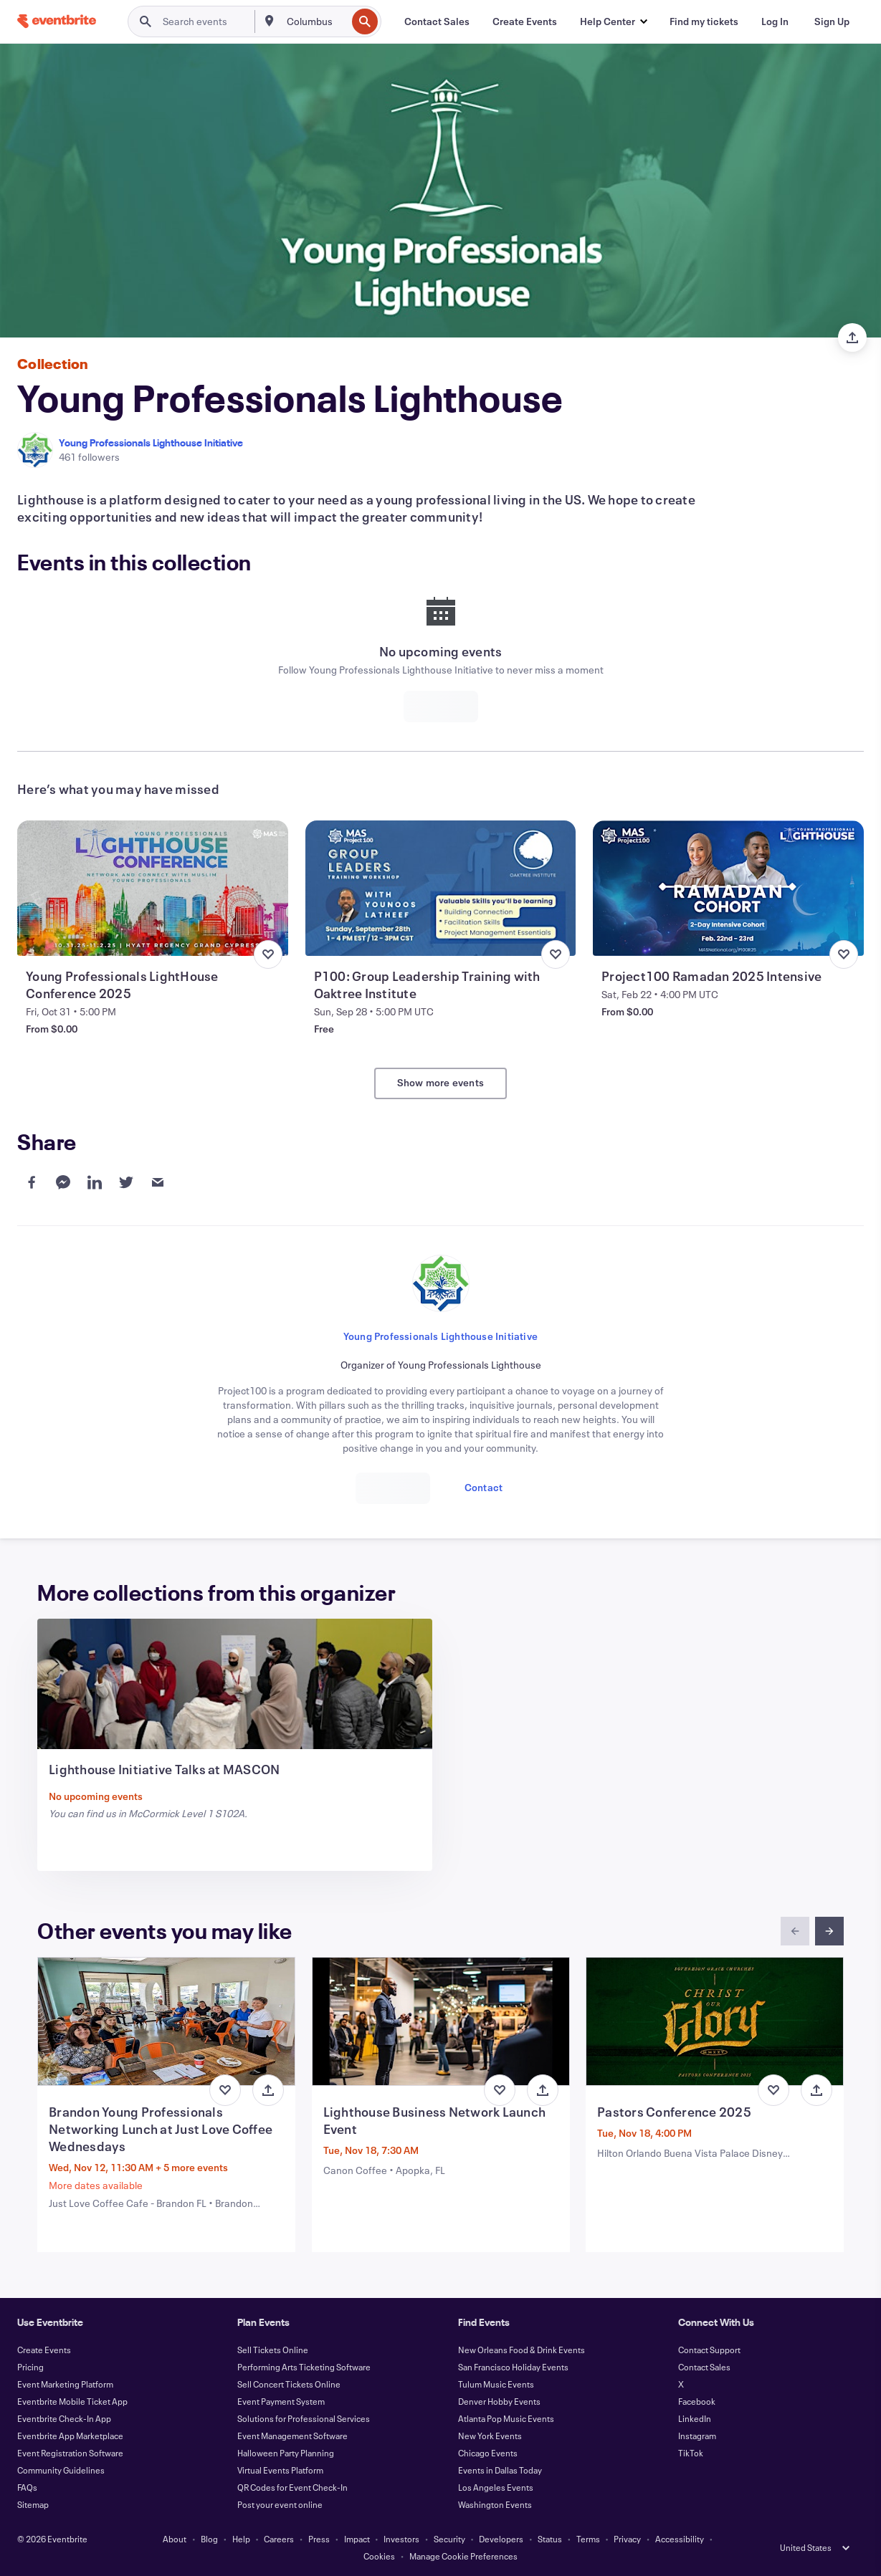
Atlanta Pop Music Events (506, 2418)
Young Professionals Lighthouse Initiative (151, 442)
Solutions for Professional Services (303, 2418)
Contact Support (709, 2349)
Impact (357, 2538)
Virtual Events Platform (280, 2470)
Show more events (440, 1082)
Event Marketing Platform (65, 2384)
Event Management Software (292, 2435)
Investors (401, 2538)
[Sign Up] (832, 21)
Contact (484, 1487)
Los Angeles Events (495, 2487)
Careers (279, 2538)
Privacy (627, 2538)
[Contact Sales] (437, 21)
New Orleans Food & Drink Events (521, 2349)
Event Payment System (281, 2401)
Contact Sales (704, 2366)
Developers (501, 2538)
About (174, 2538)
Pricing (30, 2366)
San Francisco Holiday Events (513, 2366)
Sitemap (33, 2504)
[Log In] (775, 21)
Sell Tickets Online (272, 2349)
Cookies (379, 2556)
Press (319, 2538)
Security (449, 2538)
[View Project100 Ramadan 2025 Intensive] (728, 888)
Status (550, 2538)
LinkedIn (694, 2418)
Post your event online (280, 2504)
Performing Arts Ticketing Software (304, 2366)
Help (241, 2538)
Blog (209, 2538)
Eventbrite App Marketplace (70, 2435)
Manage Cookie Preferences (463, 2556)
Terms (588, 2538)
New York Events (490, 2435)
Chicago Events (488, 2452)
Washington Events (495, 2504)
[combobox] (315, 21)
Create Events (44, 2349)
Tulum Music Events (496, 2384)
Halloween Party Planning (285, 2452)
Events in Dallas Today (500, 2470)
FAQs (27, 2487)
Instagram (697, 2435)
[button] (613, 21)
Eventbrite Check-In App (64, 2418)
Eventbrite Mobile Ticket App (72, 2401)
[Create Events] (524, 21)
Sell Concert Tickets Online (289, 2384)
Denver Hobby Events (499, 2401)
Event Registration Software (70, 2452)
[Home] (56, 21)
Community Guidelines (61, 2470)
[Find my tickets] (704, 21)
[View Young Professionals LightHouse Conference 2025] (152, 888)
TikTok (690, 2452)
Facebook (696, 2401)
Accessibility (679, 2538)
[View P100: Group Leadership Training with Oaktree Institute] (440, 888)
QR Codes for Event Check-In (292, 2487)
